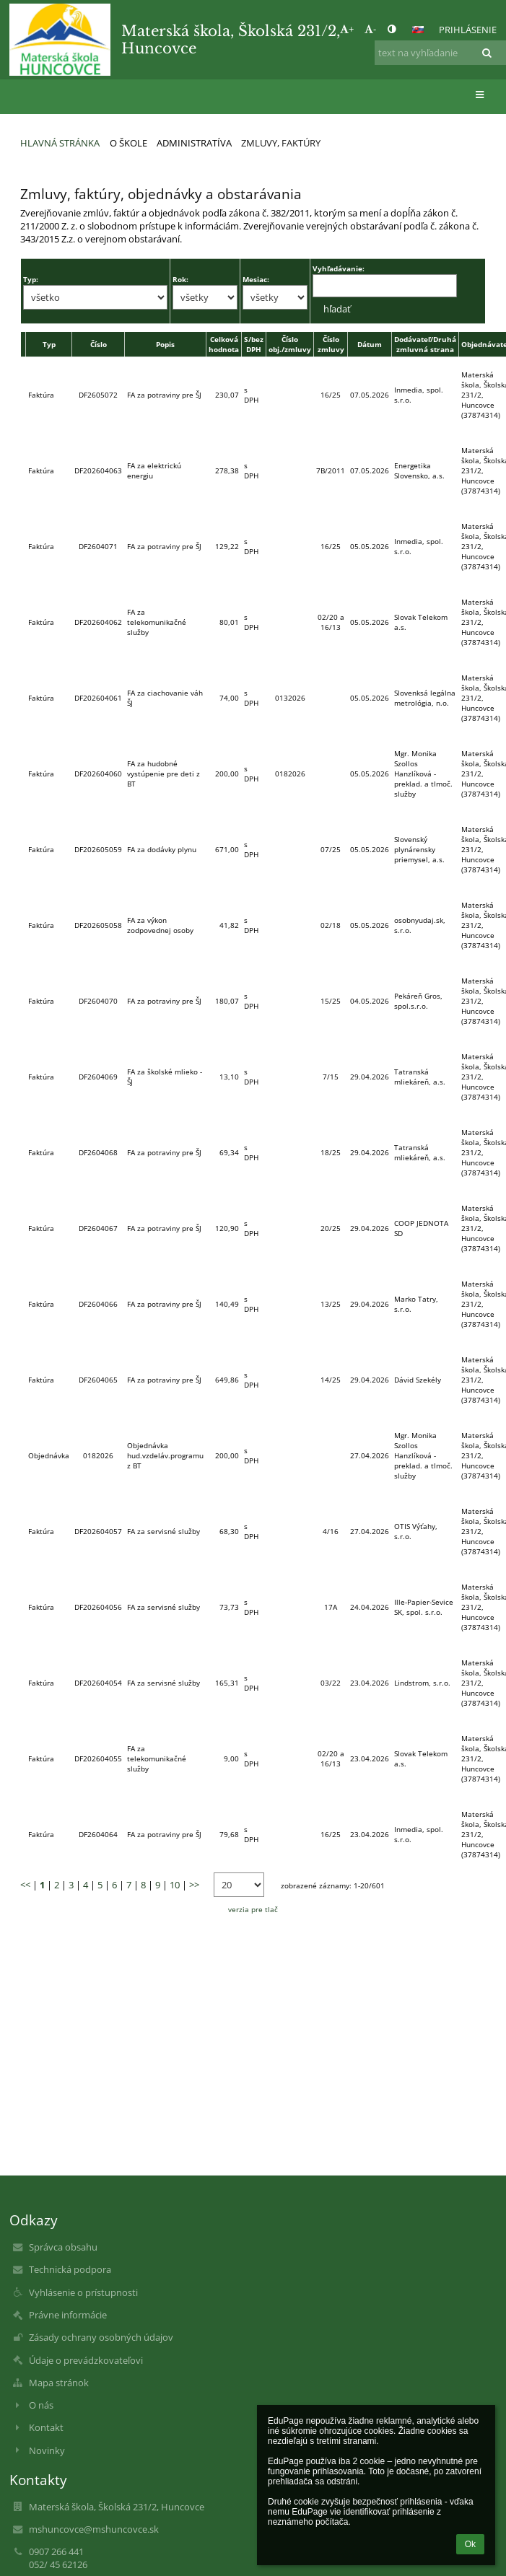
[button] (418, 29)
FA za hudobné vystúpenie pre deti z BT (163, 773)
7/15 (331, 1077)
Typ (49, 344)
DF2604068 (98, 1152)
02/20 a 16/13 (331, 622)
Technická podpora (70, 2269)
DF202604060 (98, 773)
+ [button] (347, 28)
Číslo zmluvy (331, 344)
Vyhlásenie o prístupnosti (83, 2292)
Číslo (98, 344)
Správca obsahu (63, 2246)
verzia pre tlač (253, 1909)
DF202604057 (98, 1531)
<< (25, 1884)
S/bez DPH (253, 344)
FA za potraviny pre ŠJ (164, 395)
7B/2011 (330, 470)
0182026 (290, 773)
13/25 (330, 1304)
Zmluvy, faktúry (280, 142)
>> (194, 1884)
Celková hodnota (224, 344)
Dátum (369, 344)
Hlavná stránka (60, 142)
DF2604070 (98, 1001)
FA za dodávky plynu (161, 849)
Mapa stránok (59, 2382)
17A (330, 1607)
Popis (165, 344)
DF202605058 (98, 925)
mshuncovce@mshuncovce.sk (94, 2529)
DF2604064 (98, 1834)
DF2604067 (98, 1228)
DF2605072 (98, 395)
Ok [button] (470, 2544)
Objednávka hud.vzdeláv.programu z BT (165, 1455)
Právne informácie (68, 2314)
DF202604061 (98, 698)
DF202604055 (98, 1758)
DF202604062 (98, 622)
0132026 (290, 698)
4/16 (331, 1531)
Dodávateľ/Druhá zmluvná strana (425, 344)
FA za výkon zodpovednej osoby (160, 925)
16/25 (330, 395)
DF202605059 (98, 849)
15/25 (330, 1001)
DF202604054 (98, 1683)
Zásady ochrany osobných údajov (101, 2337)
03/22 (330, 1683)
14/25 (330, 1380)
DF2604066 (98, 1304)
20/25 (330, 1228)
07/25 (330, 849)
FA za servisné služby (163, 1531)
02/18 (330, 925)
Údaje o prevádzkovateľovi (86, 2360)
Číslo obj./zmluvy (290, 344)
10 (175, 1884)
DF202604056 (98, 1607)
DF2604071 (98, 546)
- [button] (370, 28)
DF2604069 (98, 1077)
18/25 (330, 1152)
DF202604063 (98, 470)
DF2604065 (98, 1380)
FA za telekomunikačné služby (156, 622)
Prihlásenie (468, 29)
